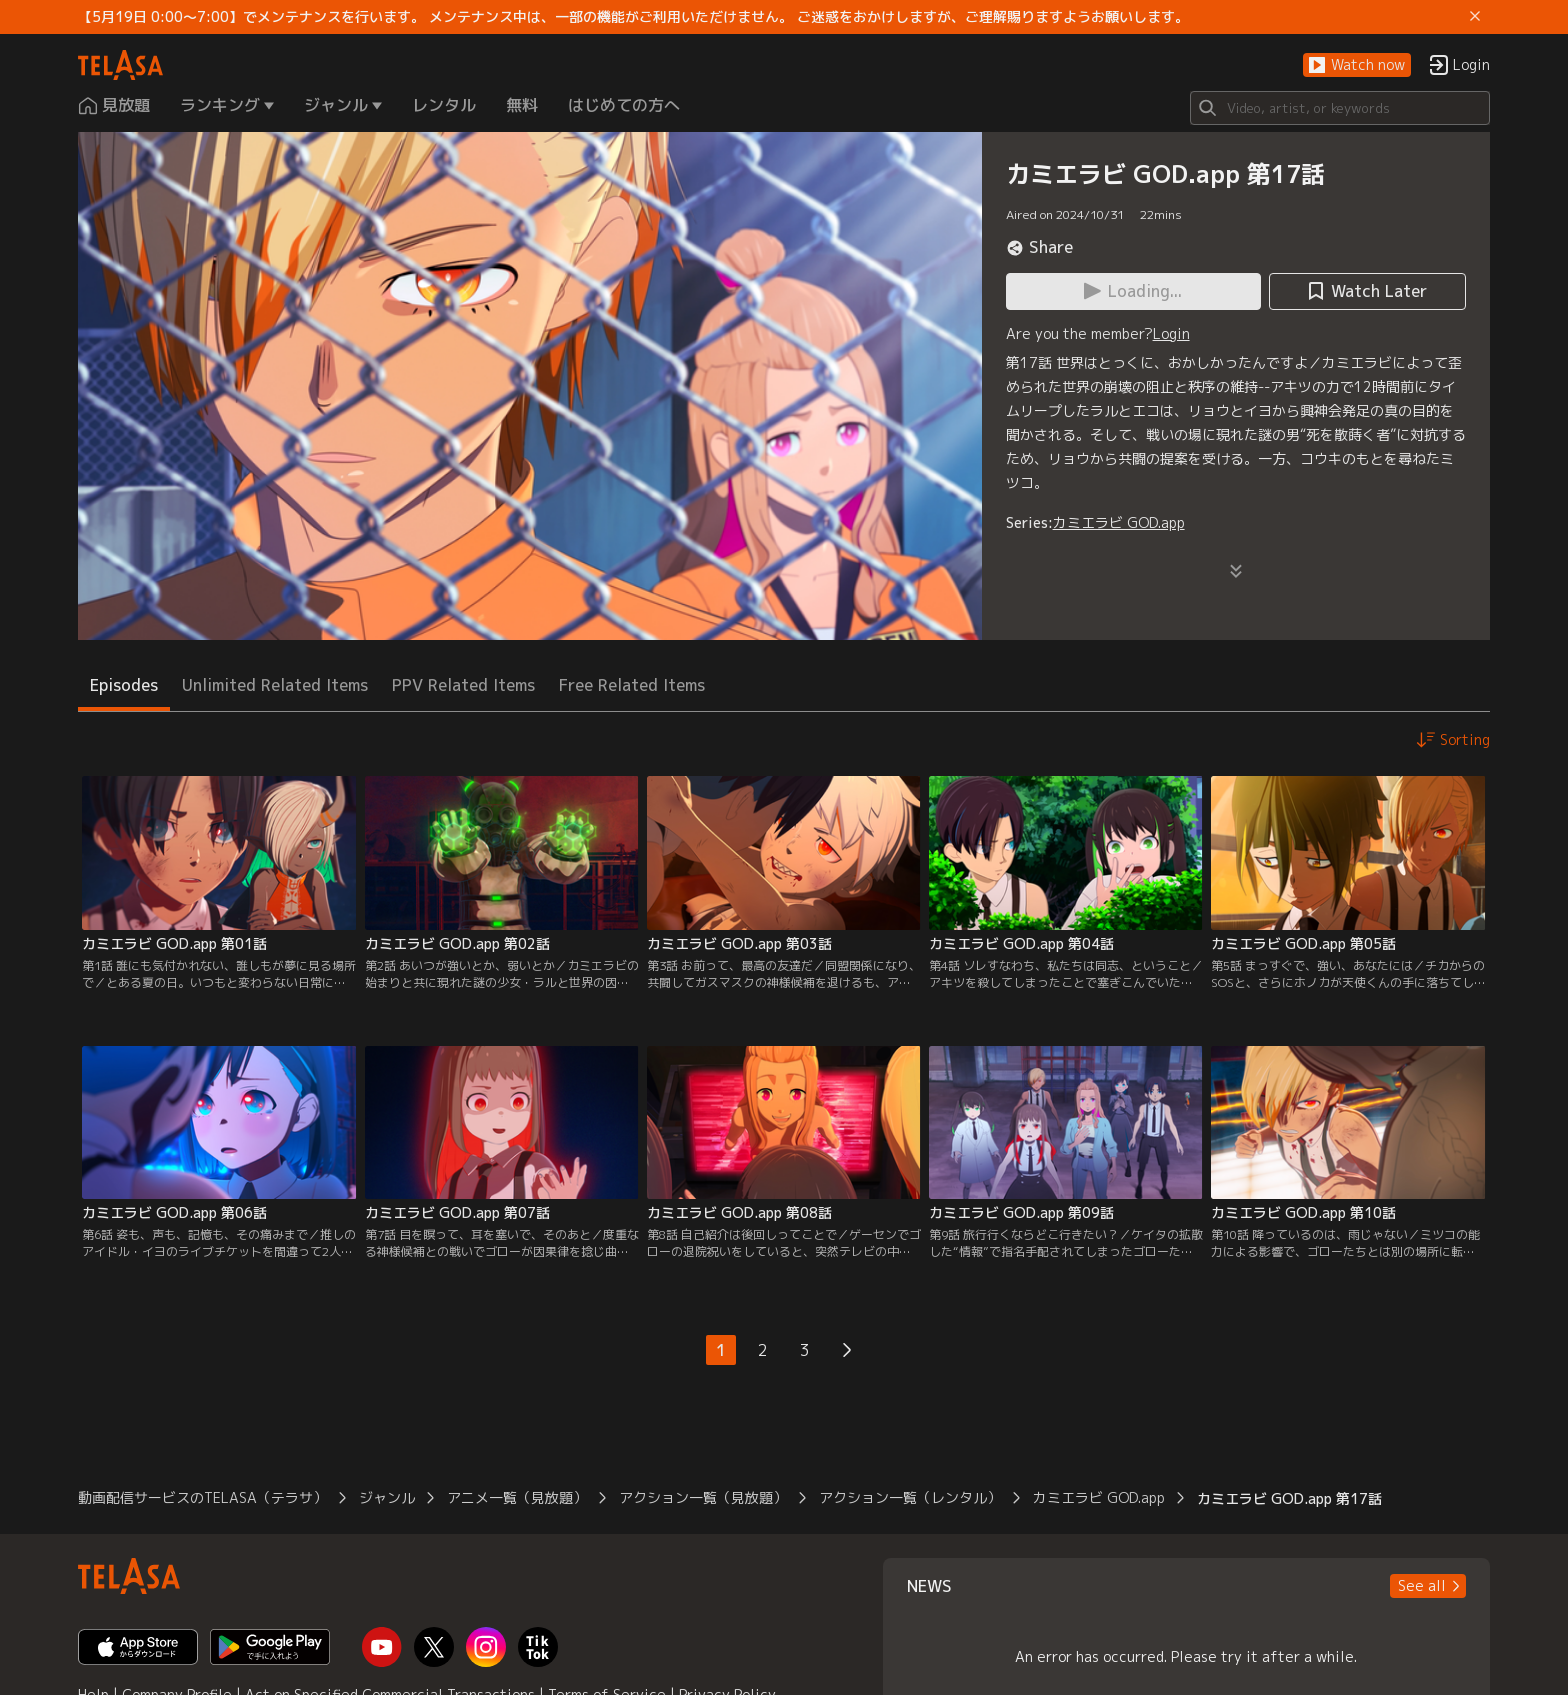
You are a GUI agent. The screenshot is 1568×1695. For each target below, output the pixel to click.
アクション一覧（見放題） (703, 1497)
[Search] (1340, 108)
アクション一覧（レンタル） (910, 1497)
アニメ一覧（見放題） (517, 1497)
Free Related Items (632, 685)
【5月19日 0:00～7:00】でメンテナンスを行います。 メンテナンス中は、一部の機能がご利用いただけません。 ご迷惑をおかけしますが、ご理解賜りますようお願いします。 (633, 17)
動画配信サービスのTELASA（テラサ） (202, 1497)
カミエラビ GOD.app (1119, 522)
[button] (1357, 65)
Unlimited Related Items (275, 685)
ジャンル (387, 1497)
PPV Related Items (463, 685)
